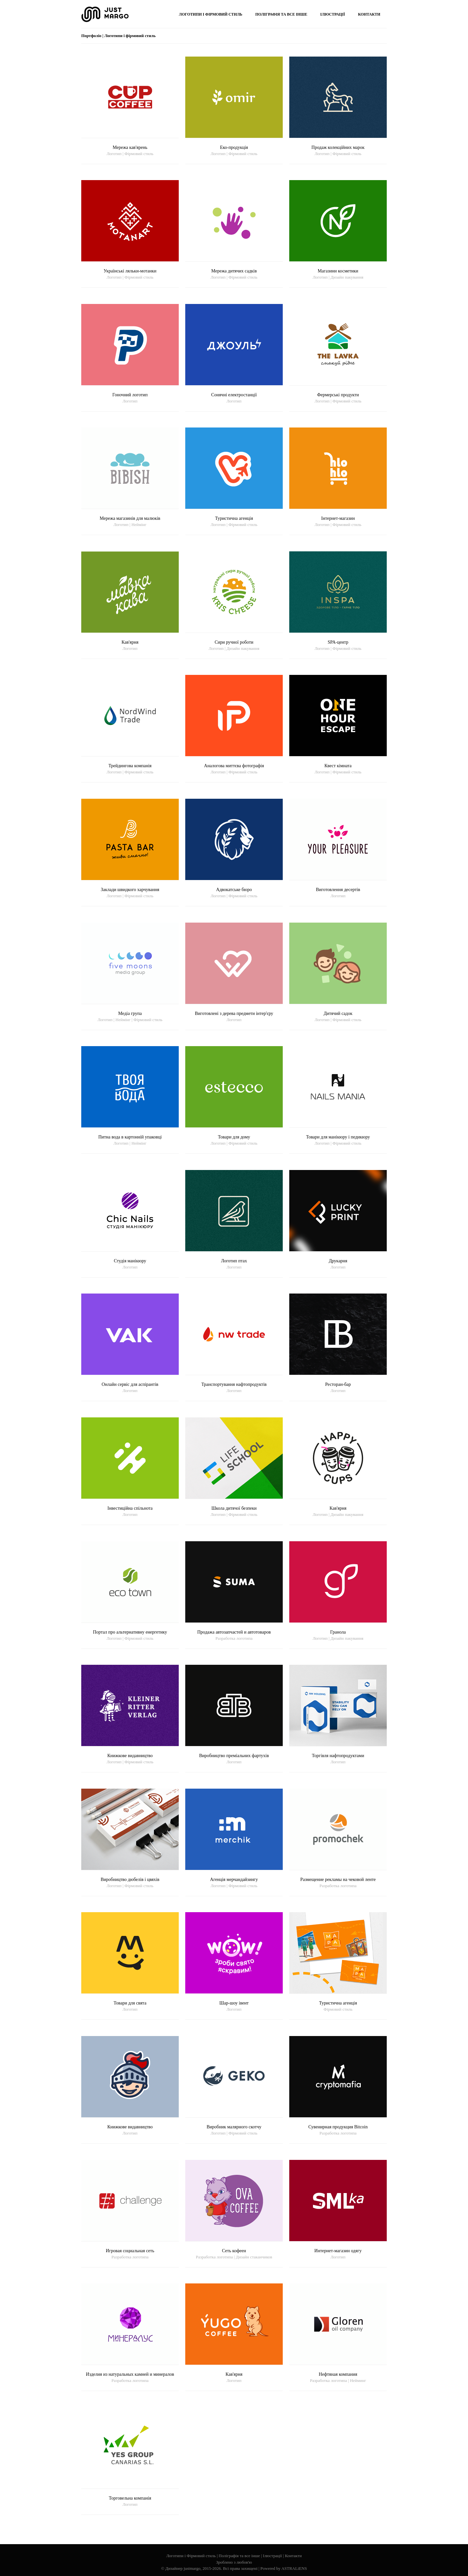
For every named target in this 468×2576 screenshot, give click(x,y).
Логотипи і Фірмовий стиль (191, 2555)
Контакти (293, 2555)
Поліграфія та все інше (239, 2555)
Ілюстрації (272, 2555)
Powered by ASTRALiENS (283, 2568)
